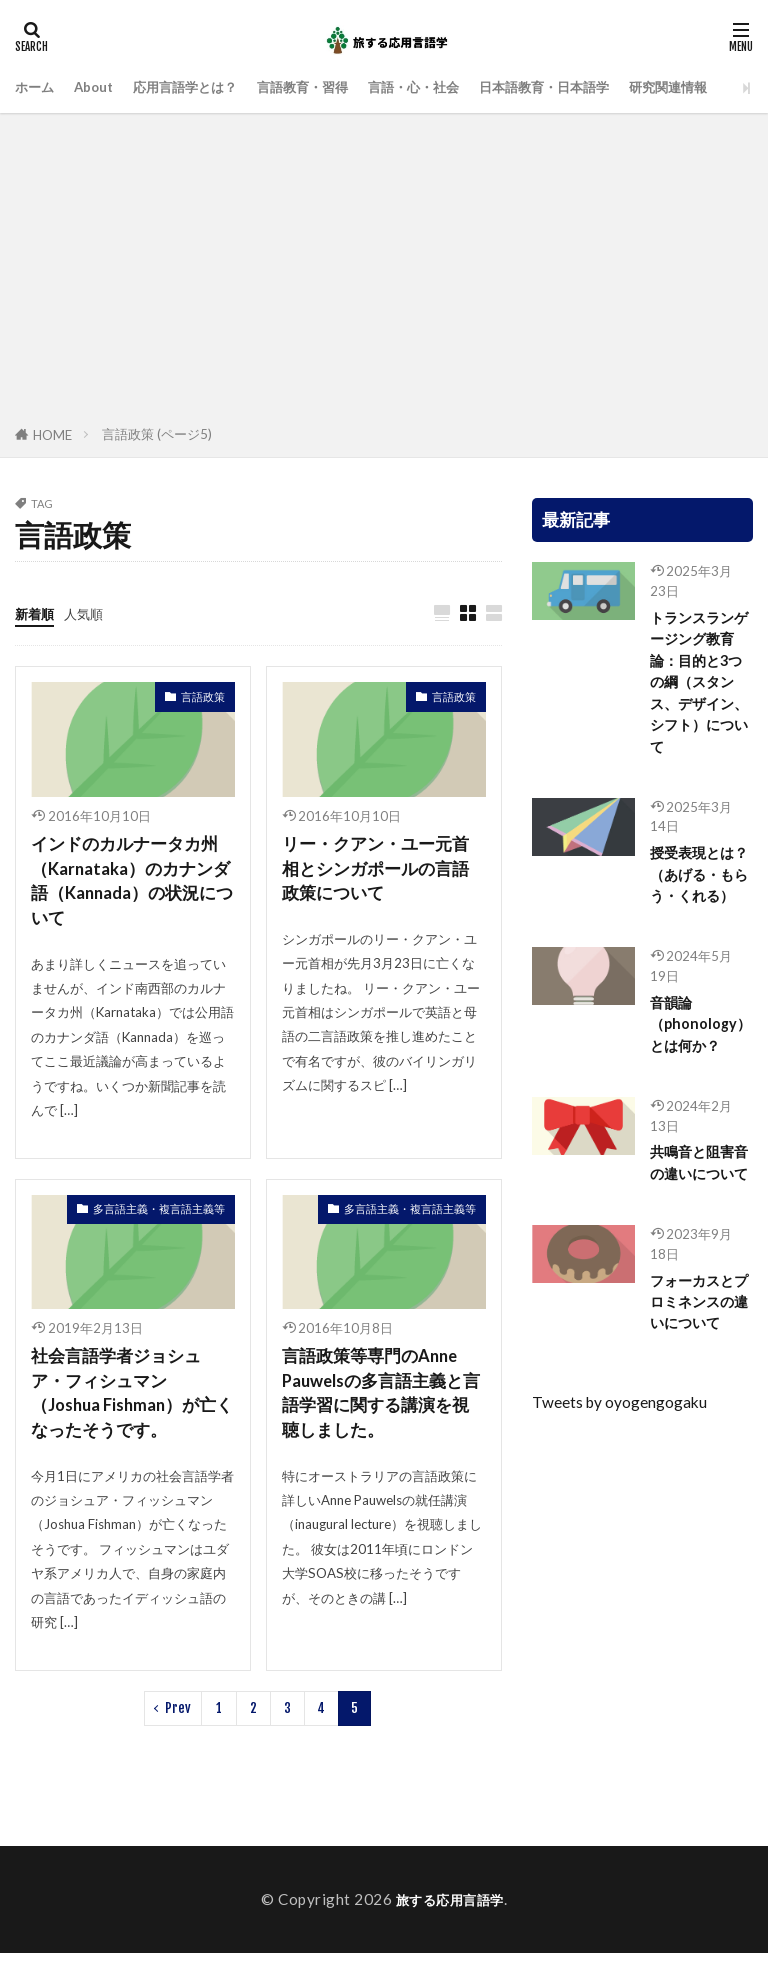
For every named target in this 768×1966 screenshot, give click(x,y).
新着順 (37, 613)
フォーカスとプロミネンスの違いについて (695, 1383)
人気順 (92, 613)
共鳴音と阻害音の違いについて (695, 1218)
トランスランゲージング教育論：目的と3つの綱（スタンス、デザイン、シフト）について (699, 687)
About (102, 87)
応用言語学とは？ (205, 87)
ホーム (37, 87)
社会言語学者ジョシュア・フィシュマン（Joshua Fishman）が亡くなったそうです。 (129, 1403)
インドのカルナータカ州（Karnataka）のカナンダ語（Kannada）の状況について (130, 885)
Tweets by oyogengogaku (619, 1498)
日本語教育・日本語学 (610, 87)
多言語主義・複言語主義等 (159, 1215)
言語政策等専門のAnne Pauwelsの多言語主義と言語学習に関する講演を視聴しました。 (381, 1403)
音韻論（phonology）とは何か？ (700, 1064)
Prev (178, 1720)
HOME (52, 435)
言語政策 (203, 697)
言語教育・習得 (337, 87)
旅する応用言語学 (450, 1912)
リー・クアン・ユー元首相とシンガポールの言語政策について (381, 872)
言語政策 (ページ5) (157, 434)
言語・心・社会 (462, 87)
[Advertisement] (384, 273)
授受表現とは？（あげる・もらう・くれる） (695, 898)
